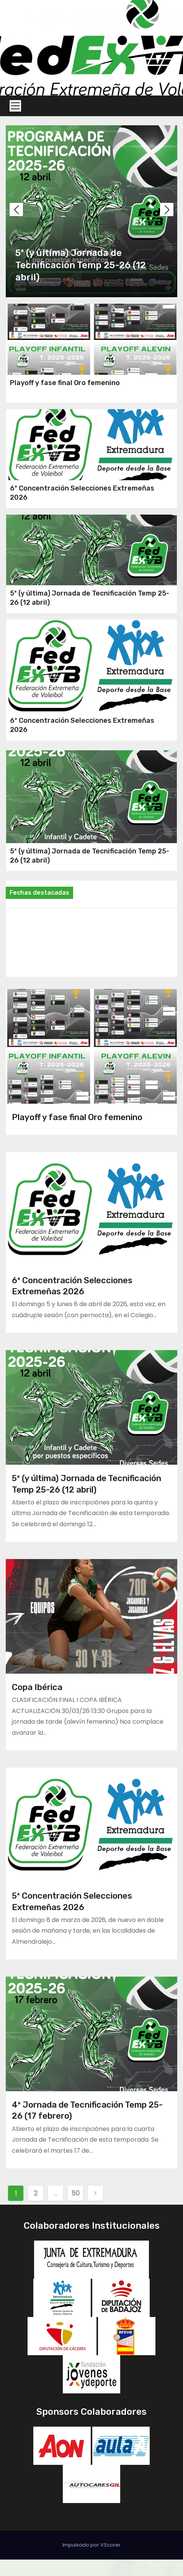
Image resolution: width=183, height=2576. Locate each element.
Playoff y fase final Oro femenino (65, 388)
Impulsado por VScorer (91, 2561)
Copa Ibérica (37, 1703)
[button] (166, 209)
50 (75, 2209)
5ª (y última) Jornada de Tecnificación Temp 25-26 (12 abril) (80, 265)
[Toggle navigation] (15, 106)
